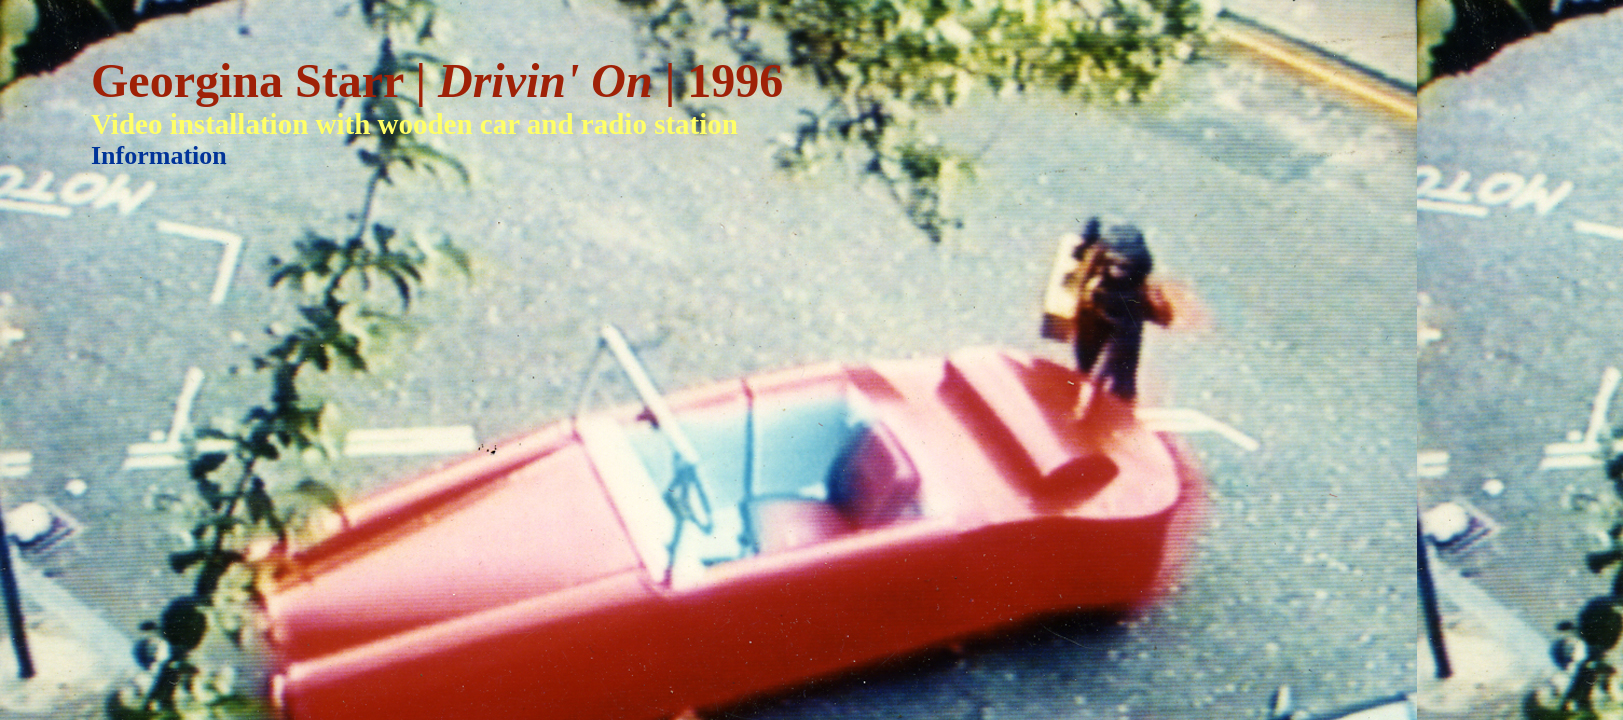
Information (159, 155)
